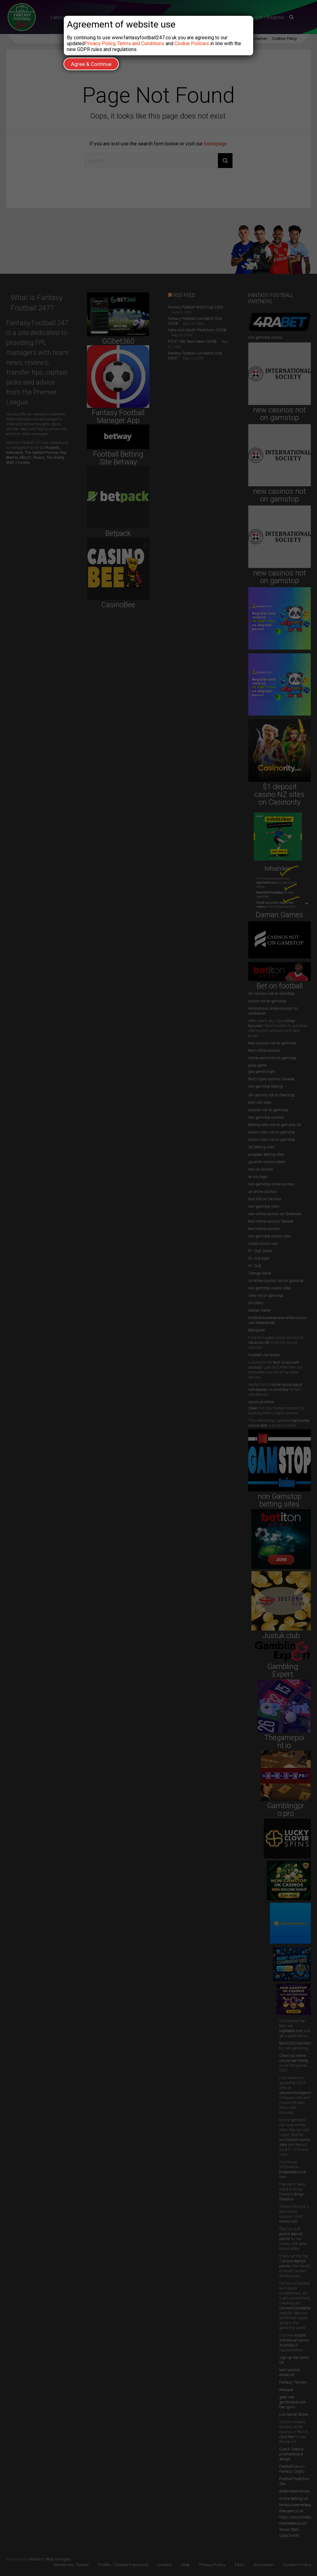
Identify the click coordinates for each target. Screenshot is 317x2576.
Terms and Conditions (140, 43)
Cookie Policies (192, 43)
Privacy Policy (100, 43)
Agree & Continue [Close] (91, 64)
